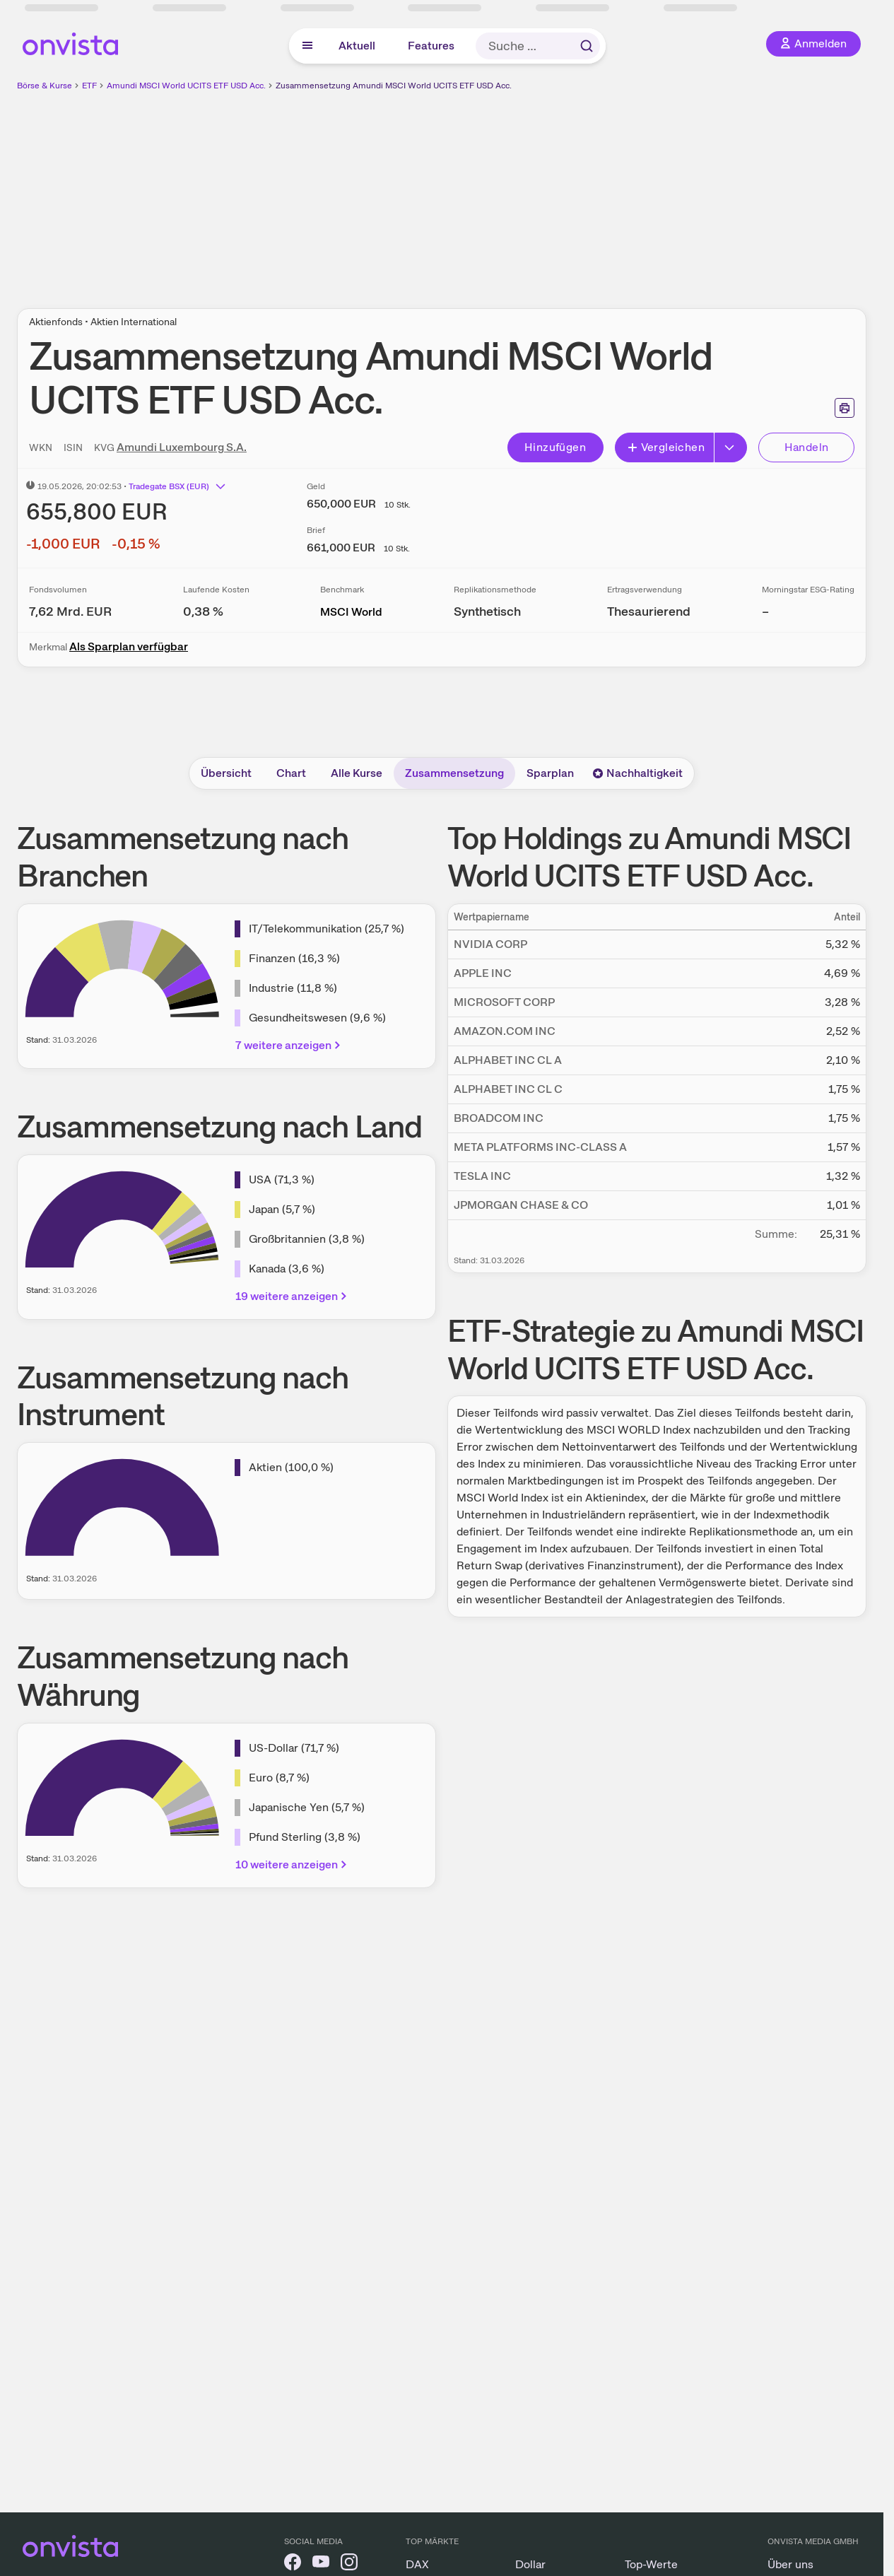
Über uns (790, 2564)
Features (431, 45)
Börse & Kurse (44, 85)
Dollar (530, 2564)
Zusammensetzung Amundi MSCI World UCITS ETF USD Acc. (394, 85)
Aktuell (357, 45)
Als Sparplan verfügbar (128, 646)
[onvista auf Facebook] (292, 2564)
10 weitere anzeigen (292, 1864)
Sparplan (550, 773)
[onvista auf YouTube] (320, 2564)
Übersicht (226, 773)
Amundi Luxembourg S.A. (182, 447)
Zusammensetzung (454, 773)
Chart (291, 773)
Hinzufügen (555, 447)
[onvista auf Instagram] (349, 2564)
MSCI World (351, 611)
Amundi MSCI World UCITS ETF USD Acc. (186, 85)
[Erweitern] (730, 447)
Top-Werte (651, 2564)
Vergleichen (666, 447)
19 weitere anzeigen (292, 1296)
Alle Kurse (356, 773)
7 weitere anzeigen (289, 1045)
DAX (417, 2564)
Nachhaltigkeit (637, 773)
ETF (89, 85)
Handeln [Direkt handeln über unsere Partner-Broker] (806, 447)
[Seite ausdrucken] (844, 408)
